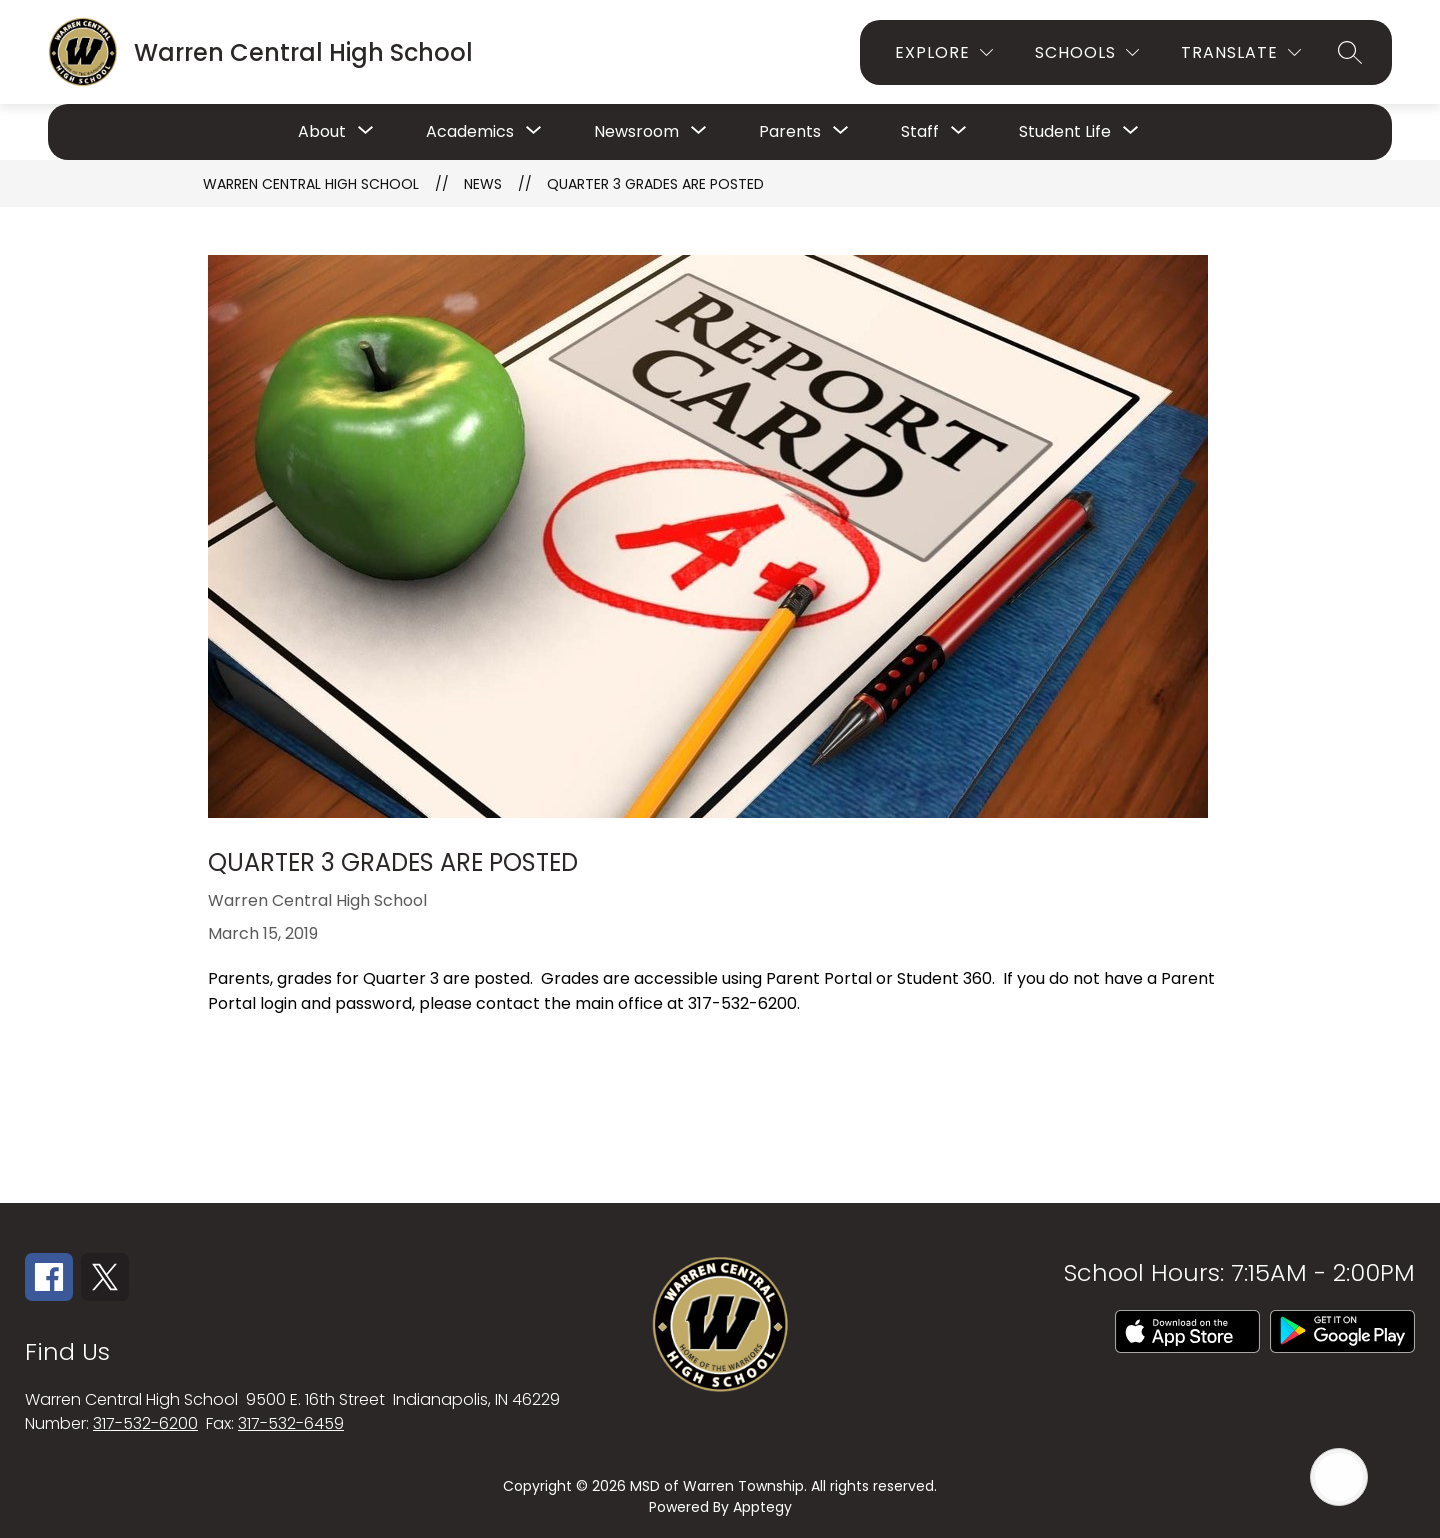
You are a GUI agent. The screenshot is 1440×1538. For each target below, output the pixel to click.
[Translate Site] (1241, 52)
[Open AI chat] (1339, 1477)
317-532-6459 (291, 1423)
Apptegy (762, 1507)
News (483, 184)
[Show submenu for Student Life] (1065, 132)
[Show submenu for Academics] (470, 132)
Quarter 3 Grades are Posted (655, 184)
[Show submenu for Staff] (920, 132)
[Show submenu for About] (322, 132)
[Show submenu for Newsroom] (636, 132)
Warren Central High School (311, 184)
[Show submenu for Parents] (790, 132)
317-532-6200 (145, 1423)
